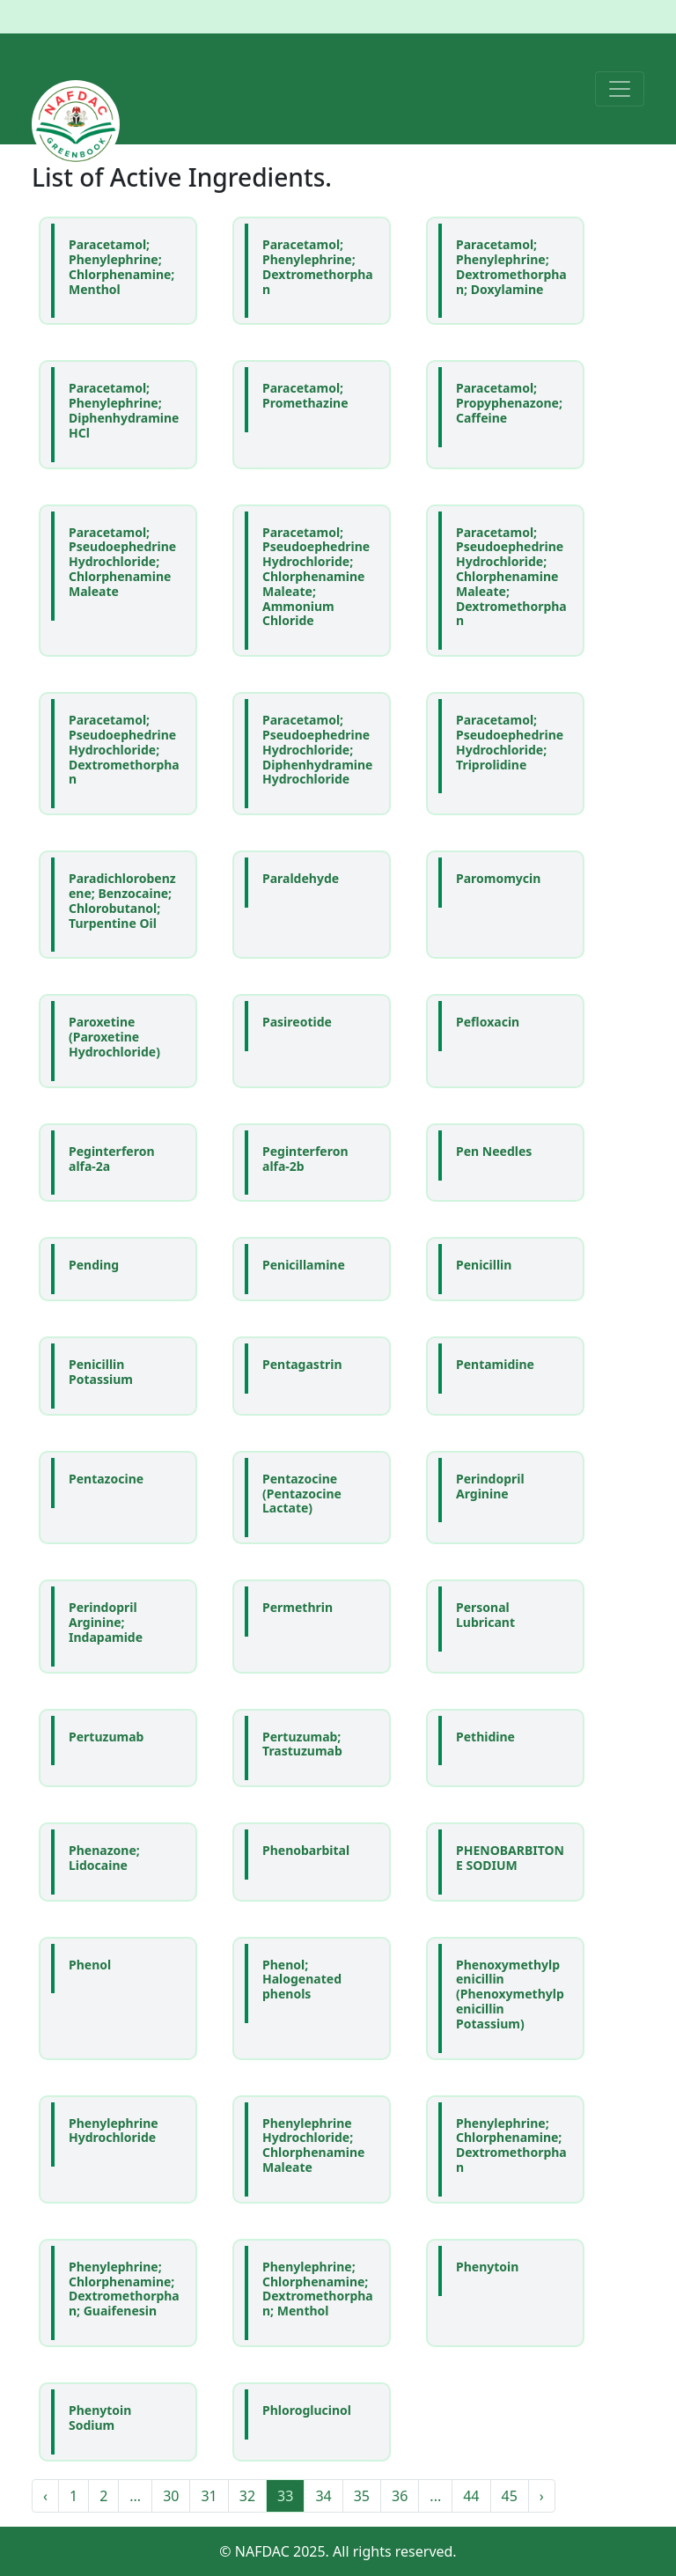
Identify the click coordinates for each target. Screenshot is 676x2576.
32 (247, 2496)
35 (362, 2496)
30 (171, 2496)
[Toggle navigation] (619, 89)
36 (400, 2496)
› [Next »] (542, 2496)
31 (209, 2496)
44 (471, 2496)
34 (323, 2496)
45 (510, 2496)
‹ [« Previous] (45, 2496)
